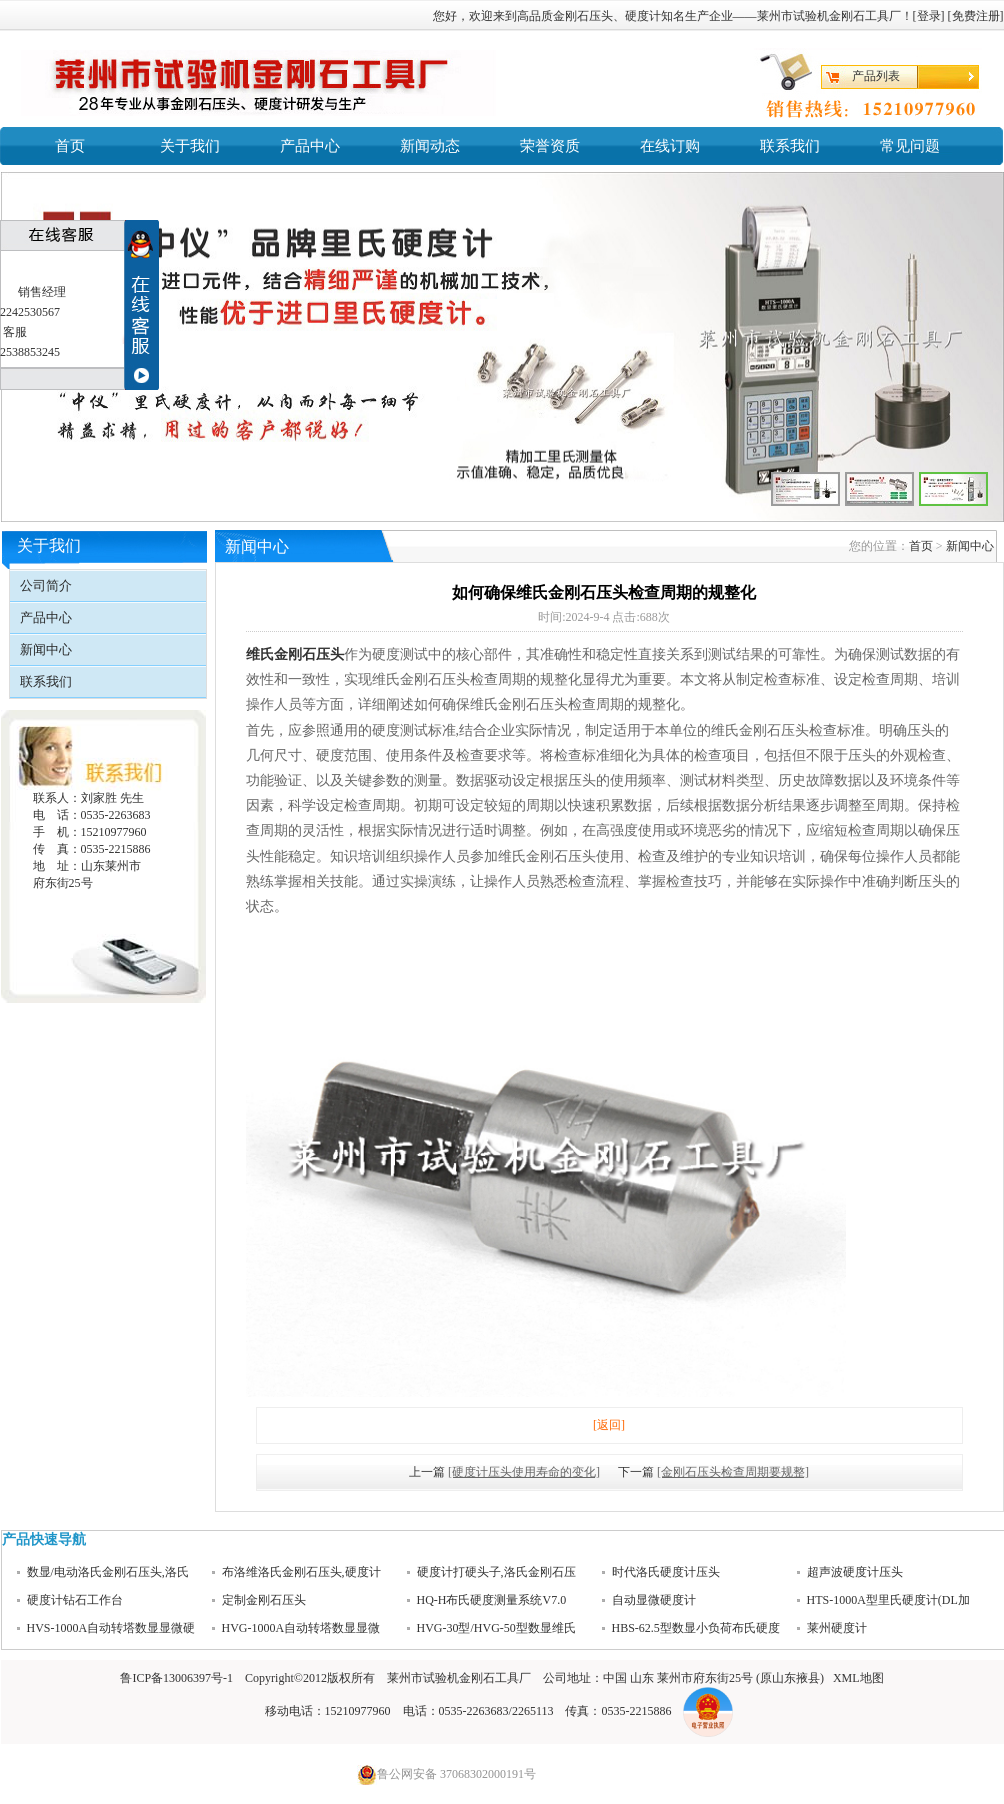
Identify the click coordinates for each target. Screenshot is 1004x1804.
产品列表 (876, 76)
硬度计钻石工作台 (75, 1601)
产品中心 (310, 146)
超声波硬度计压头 (855, 1573)
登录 (929, 16)
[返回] (609, 1425)
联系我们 (790, 146)
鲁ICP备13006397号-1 (176, 1678)
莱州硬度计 (837, 1629)
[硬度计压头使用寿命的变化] (524, 1472)
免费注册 (976, 16)
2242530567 (30, 312)
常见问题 (910, 146)
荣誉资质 (550, 146)
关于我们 (190, 146)
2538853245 (30, 352)
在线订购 (670, 146)
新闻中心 (46, 649)
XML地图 (858, 1678)
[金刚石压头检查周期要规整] (733, 1472)
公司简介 (46, 585)
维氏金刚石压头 (295, 654)
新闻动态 (430, 146)
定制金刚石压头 (264, 1601)
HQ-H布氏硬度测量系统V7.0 (492, 1601)
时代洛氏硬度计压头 (666, 1573)
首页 (70, 146)
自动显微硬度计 (654, 1601)
